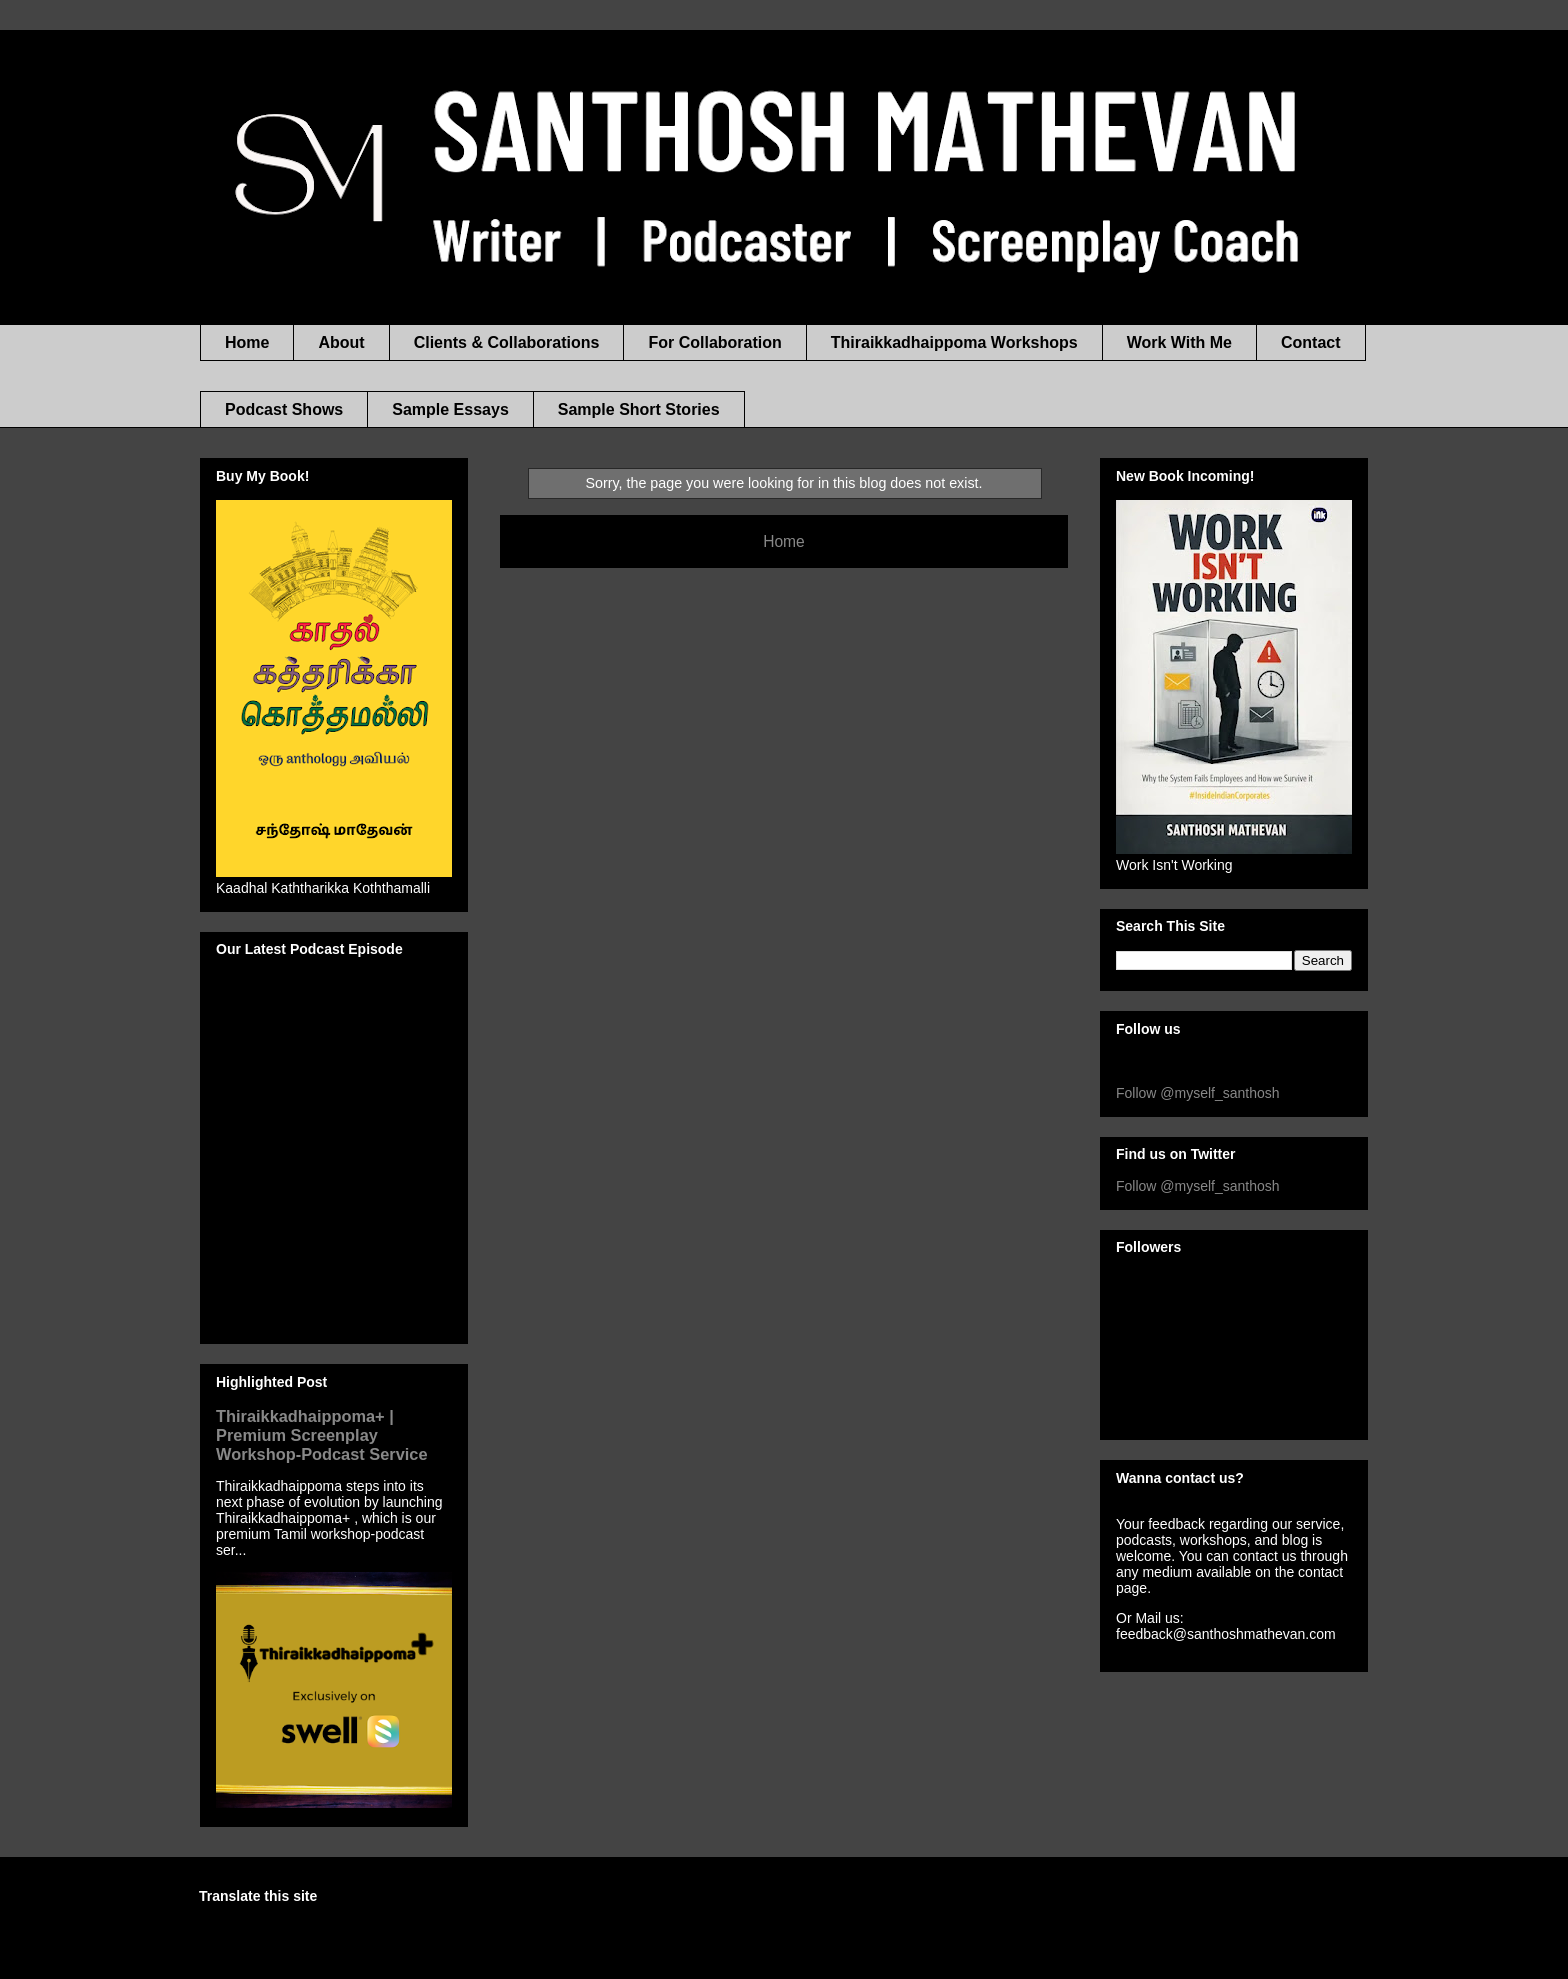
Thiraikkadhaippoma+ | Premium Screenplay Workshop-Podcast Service (322, 1435)
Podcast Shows (284, 409)
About (341, 342)
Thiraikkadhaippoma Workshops (954, 342)
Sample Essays (450, 409)
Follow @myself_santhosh (1198, 1093)
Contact (1311, 342)
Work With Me (1179, 342)
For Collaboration (714, 342)
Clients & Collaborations (507, 342)
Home (247, 342)
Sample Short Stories (639, 409)
